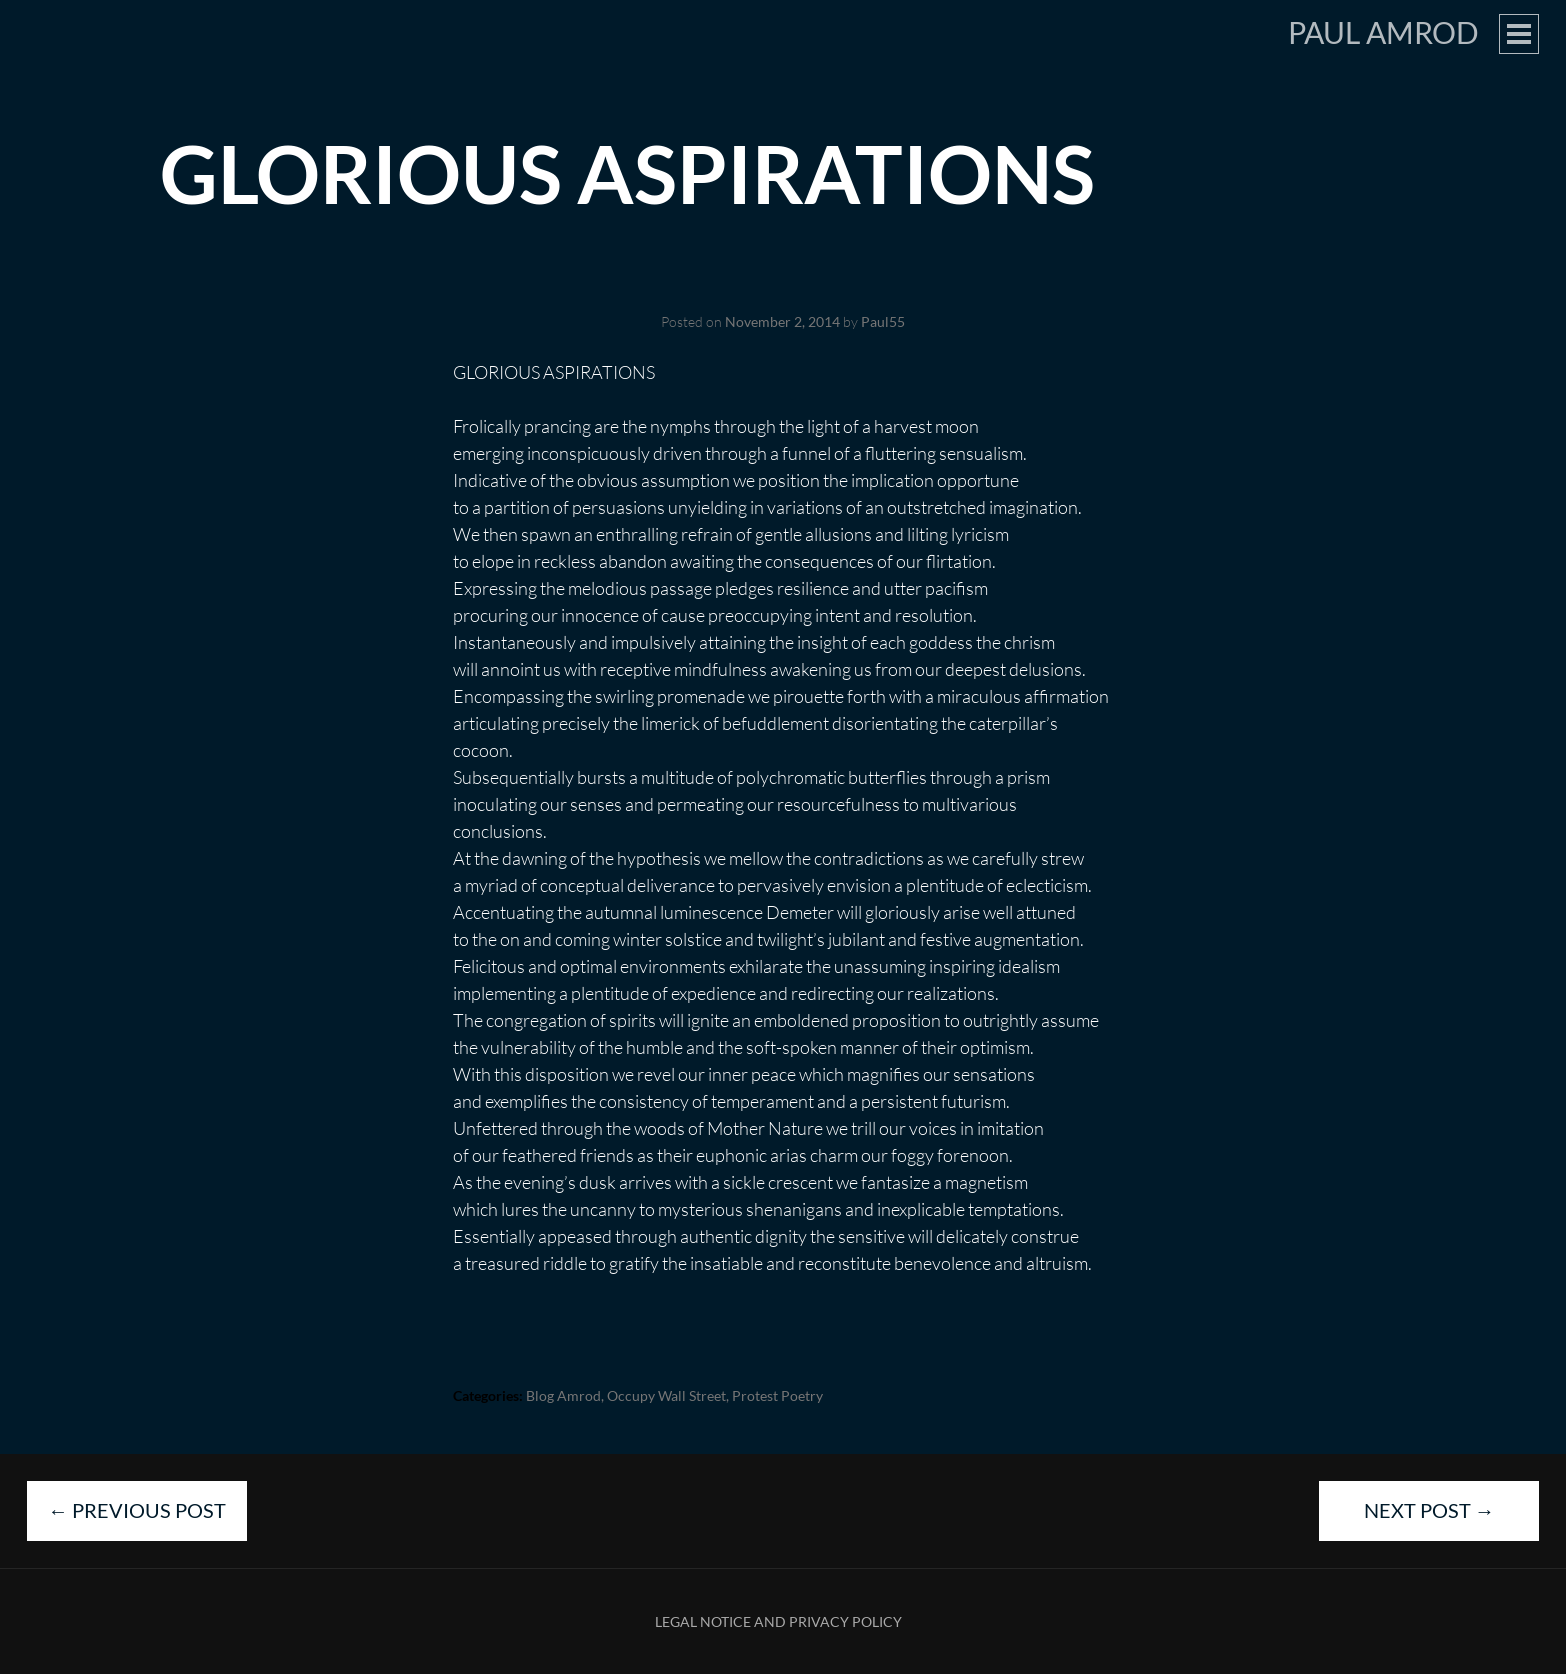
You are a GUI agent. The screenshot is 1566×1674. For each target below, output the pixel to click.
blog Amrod (563, 1395)
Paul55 (883, 321)
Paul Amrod (1383, 32)
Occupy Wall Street (666, 1395)
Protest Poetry (777, 1395)
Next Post (1429, 1510)
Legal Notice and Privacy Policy (778, 1621)
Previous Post (137, 1510)
